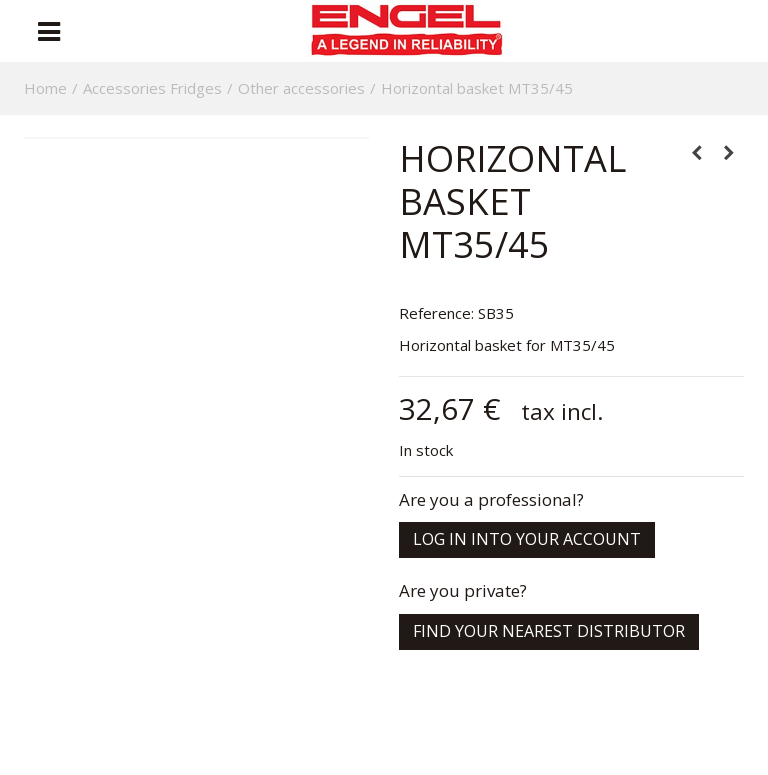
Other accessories (301, 88)
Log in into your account (527, 539)
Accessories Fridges (152, 88)
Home (45, 88)
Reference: (436, 313)
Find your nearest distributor (549, 631)
